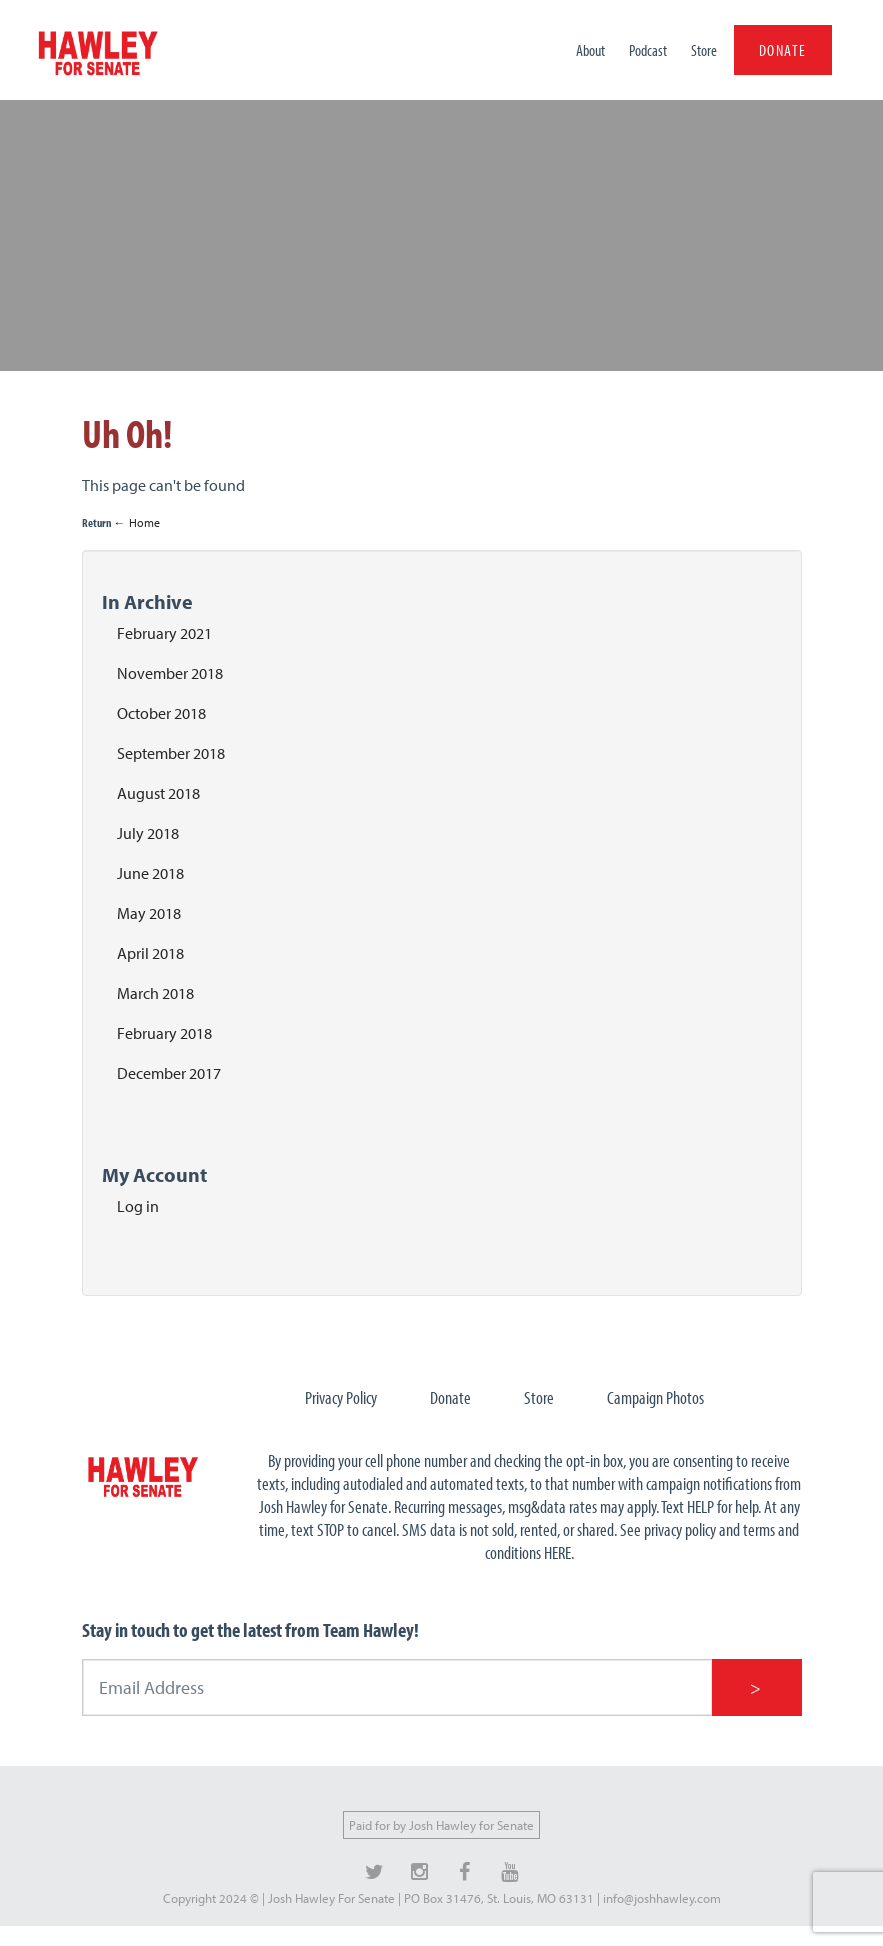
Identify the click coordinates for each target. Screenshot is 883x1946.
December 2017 (169, 1073)
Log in (138, 1206)
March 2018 (155, 993)
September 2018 (171, 753)
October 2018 (161, 713)
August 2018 (158, 793)
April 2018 (150, 953)
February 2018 (164, 1033)
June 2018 (150, 873)
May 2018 (149, 913)
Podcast (648, 50)
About (590, 50)
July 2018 (148, 833)
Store (704, 50)
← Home (137, 522)
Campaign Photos (655, 1397)
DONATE (783, 50)
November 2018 (170, 673)
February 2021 (164, 633)
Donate (450, 1397)
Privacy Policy (341, 1397)
